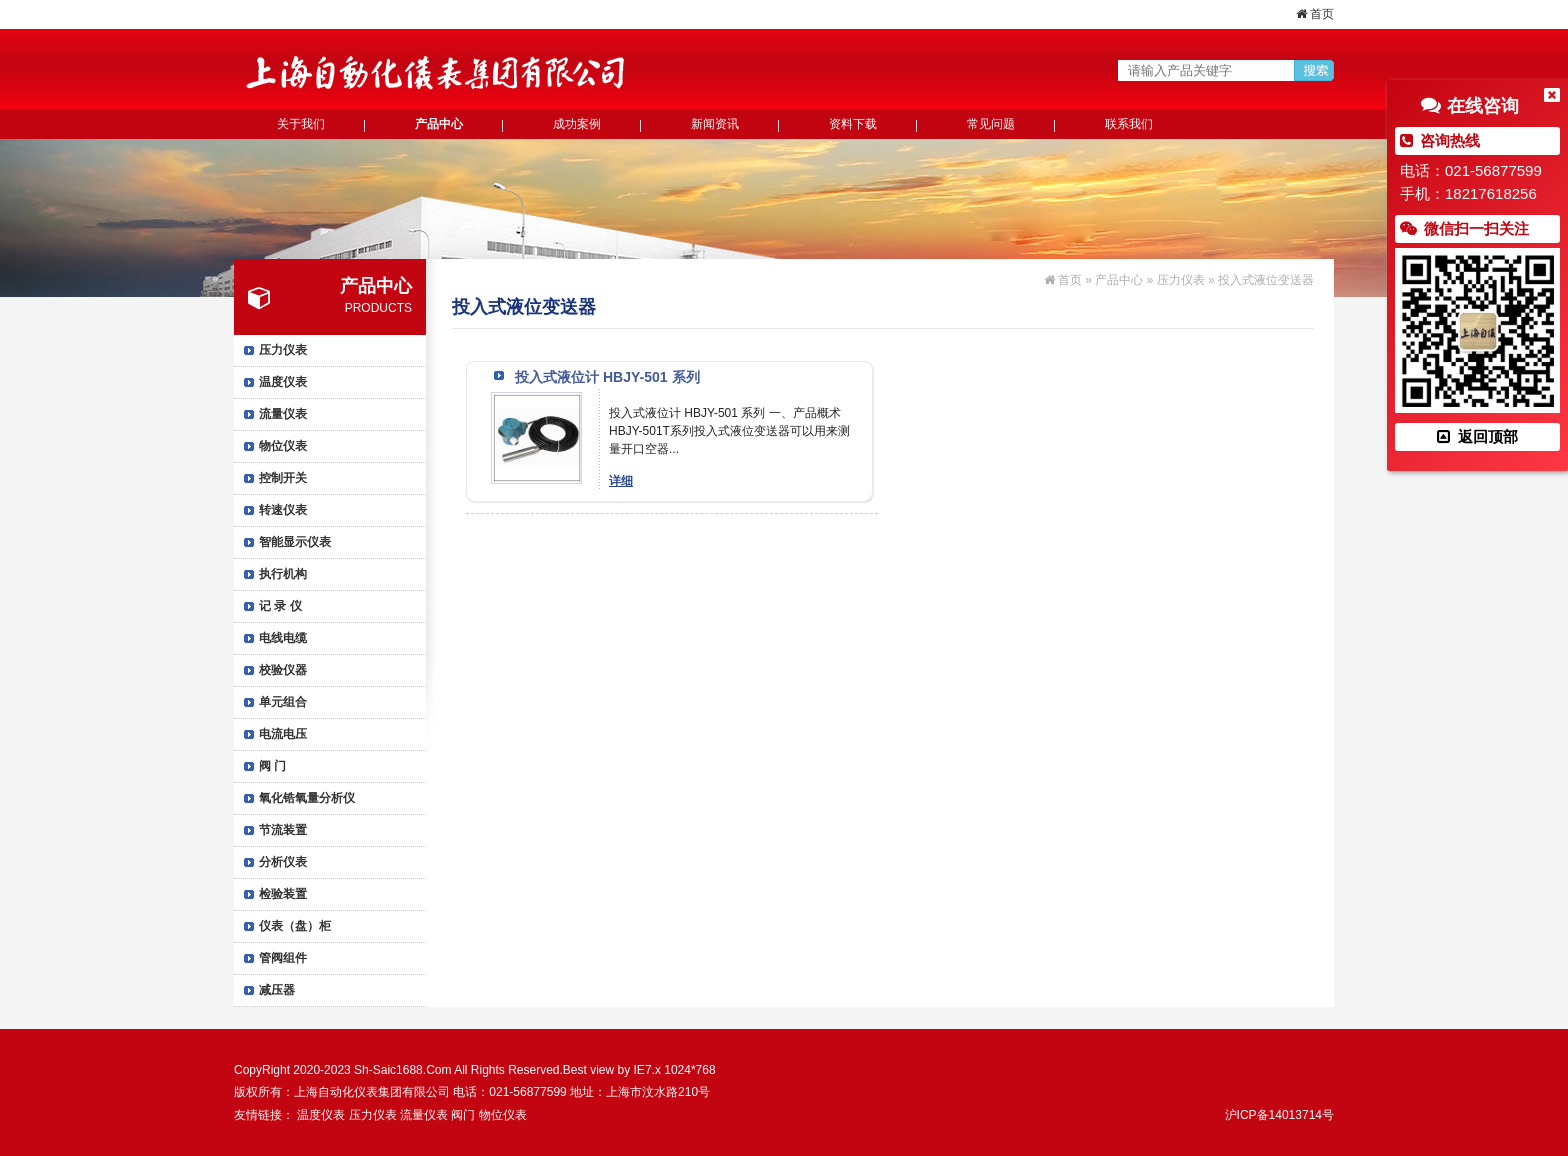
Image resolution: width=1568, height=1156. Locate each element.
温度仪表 (283, 382)
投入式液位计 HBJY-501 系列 (607, 377)
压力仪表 (283, 350)
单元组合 (283, 702)
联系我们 (1129, 124)
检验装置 (283, 894)
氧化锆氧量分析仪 (307, 798)
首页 (1315, 14)
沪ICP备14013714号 (1279, 1115)
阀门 (463, 1115)
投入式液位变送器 (1266, 280)
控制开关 (283, 478)
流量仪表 (283, 414)
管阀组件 (283, 958)
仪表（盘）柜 (295, 926)
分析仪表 (283, 862)
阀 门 (272, 766)
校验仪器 (283, 670)
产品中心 (439, 124)
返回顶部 (1477, 436)
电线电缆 (283, 638)
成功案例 (577, 124)
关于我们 (301, 124)
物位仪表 (283, 446)
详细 (621, 481)
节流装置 (283, 830)
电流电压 (283, 734)
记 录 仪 (280, 606)
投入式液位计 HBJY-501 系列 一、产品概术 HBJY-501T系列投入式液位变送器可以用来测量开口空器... (729, 431)
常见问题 (991, 124)
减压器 (277, 990)
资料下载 (853, 124)
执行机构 (283, 574)
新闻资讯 (715, 124)
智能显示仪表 (295, 542)
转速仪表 (283, 510)
